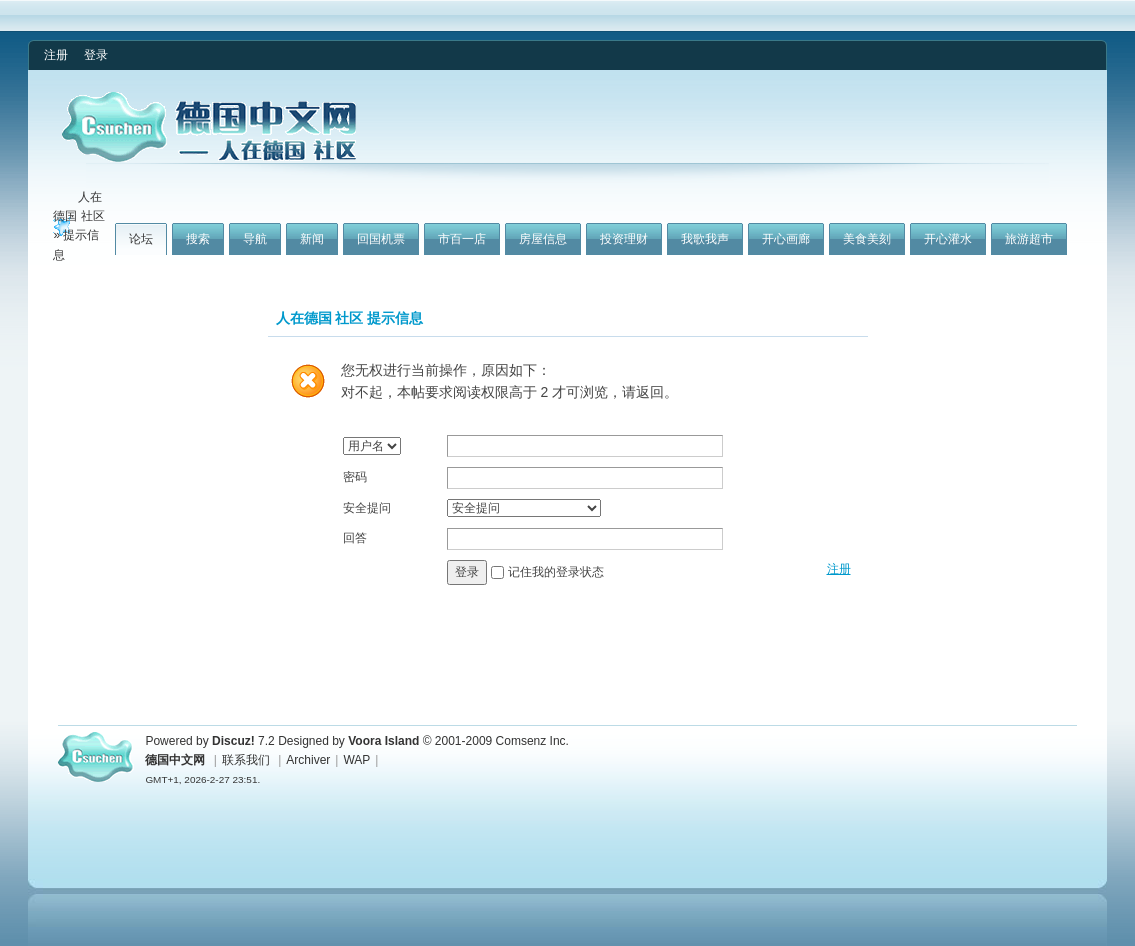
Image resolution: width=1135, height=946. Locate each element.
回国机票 (381, 239)
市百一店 (462, 239)
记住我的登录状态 (556, 571)
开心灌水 (948, 239)
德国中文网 (175, 760)
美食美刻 (867, 239)
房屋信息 (543, 239)
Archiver (308, 760)
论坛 (141, 239)
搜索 (198, 239)
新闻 (312, 239)
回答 (355, 538)
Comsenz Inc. (532, 741)
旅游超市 (1029, 239)
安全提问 (367, 508)
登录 (96, 55)
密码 (355, 477)
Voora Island (383, 741)
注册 (56, 55)
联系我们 (246, 760)
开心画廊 (786, 239)
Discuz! (233, 741)
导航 (255, 239)
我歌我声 (705, 239)
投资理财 (624, 239)
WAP (356, 760)
